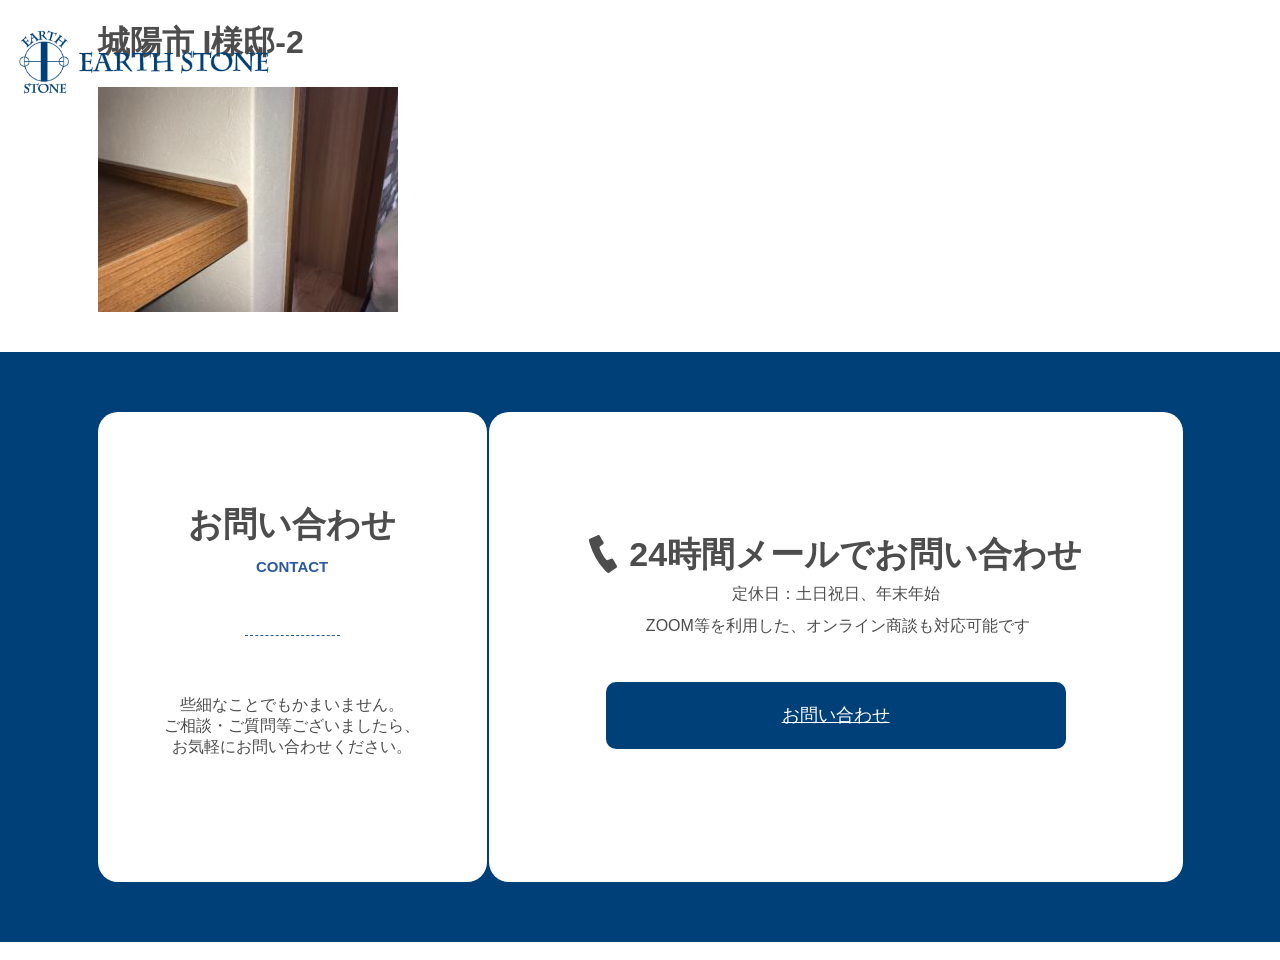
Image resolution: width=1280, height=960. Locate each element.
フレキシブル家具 (775, 62)
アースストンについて (517, 62)
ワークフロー (991, 62)
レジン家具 (890, 62)
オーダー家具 (653, 62)
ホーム (402, 62)
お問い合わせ (1207, 62)
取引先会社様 (1099, 62)
